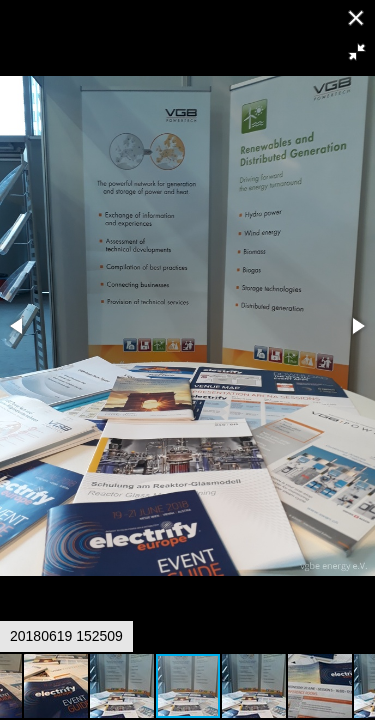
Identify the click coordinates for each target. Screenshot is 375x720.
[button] (357, 52)
